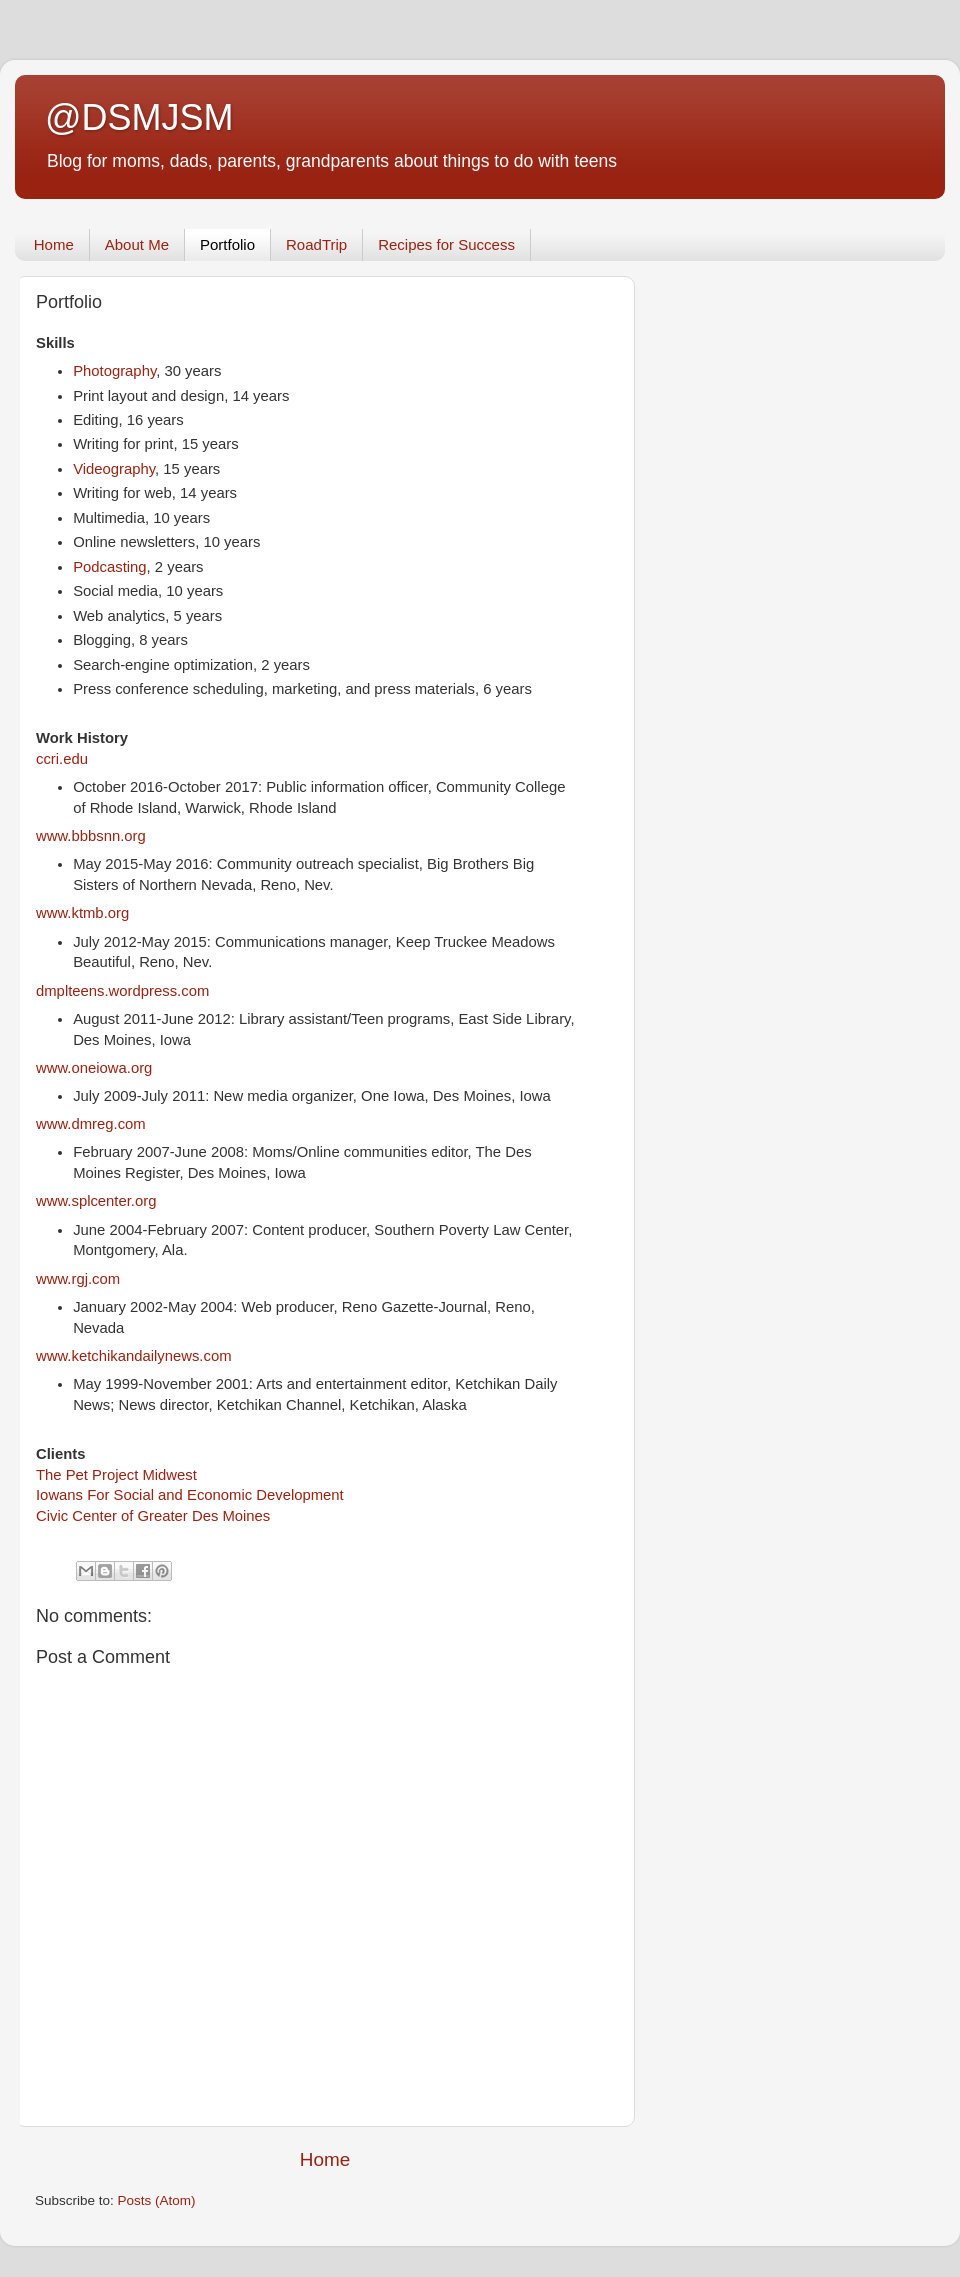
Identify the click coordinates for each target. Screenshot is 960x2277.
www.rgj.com (78, 1279)
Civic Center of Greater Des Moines (153, 1516)
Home (54, 244)
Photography (114, 371)
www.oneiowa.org (94, 1068)
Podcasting (109, 567)
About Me (137, 244)
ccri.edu (62, 759)
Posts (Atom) (157, 2200)
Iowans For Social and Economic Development (190, 1495)
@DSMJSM (139, 117)
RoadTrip (316, 244)
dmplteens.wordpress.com (122, 991)
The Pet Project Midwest (116, 1475)
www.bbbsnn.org (91, 836)
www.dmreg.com (91, 1124)
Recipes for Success (446, 244)
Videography (114, 469)
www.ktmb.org (82, 913)
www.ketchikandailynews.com (134, 1356)
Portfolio (227, 244)
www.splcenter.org (96, 1201)
